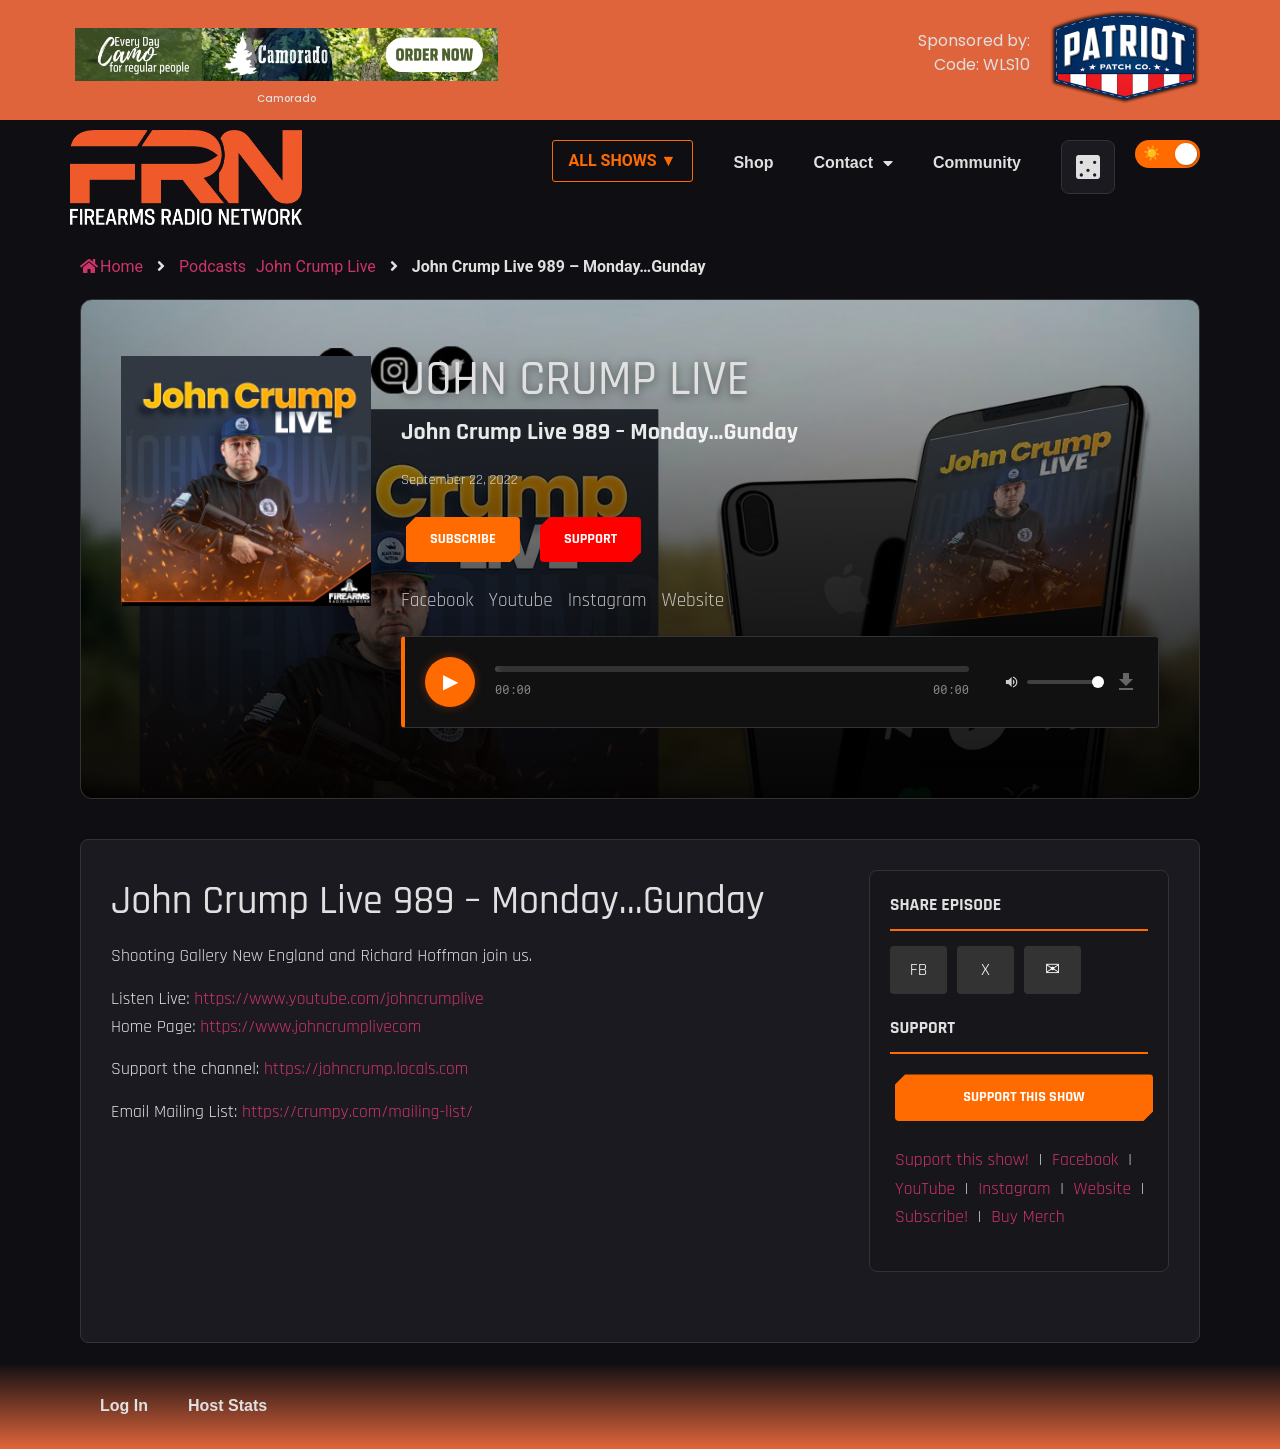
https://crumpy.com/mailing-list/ (357, 1112)
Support (590, 539)
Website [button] (1103, 1189)
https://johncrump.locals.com (366, 1069)
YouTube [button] (925, 1189)
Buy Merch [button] (1028, 1217)
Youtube (520, 600)
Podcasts (212, 266)
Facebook (437, 600)
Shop (753, 162)
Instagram (607, 600)
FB (919, 970)
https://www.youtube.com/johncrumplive (338, 999)
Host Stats (227, 1405)
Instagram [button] (1014, 1189)
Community (977, 162)
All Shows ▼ (623, 160)
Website (692, 600)
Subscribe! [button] (931, 1217)
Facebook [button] (1085, 1160)
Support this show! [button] (962, 1160)
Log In (124, 1405)
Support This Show (1023, 1097)
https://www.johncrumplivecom (310, 1027)
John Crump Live (316, 266)
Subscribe (463, 539)
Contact (853, 163)
